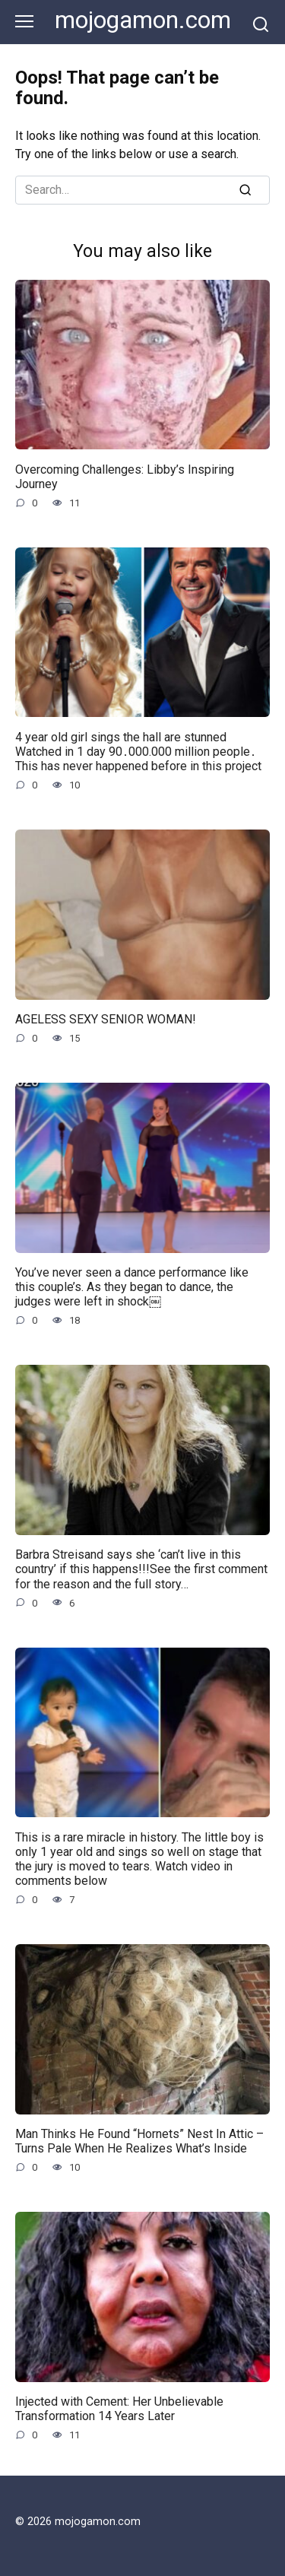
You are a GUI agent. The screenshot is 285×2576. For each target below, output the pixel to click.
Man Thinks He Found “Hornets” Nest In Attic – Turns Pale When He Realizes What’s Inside (139, 2141)
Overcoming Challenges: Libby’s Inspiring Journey (124, 476)
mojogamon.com (143, 20)
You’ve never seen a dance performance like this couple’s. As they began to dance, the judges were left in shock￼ (132, 1287)
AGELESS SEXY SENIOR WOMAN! (105, 1019)
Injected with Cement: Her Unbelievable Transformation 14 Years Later (119, 2408)
